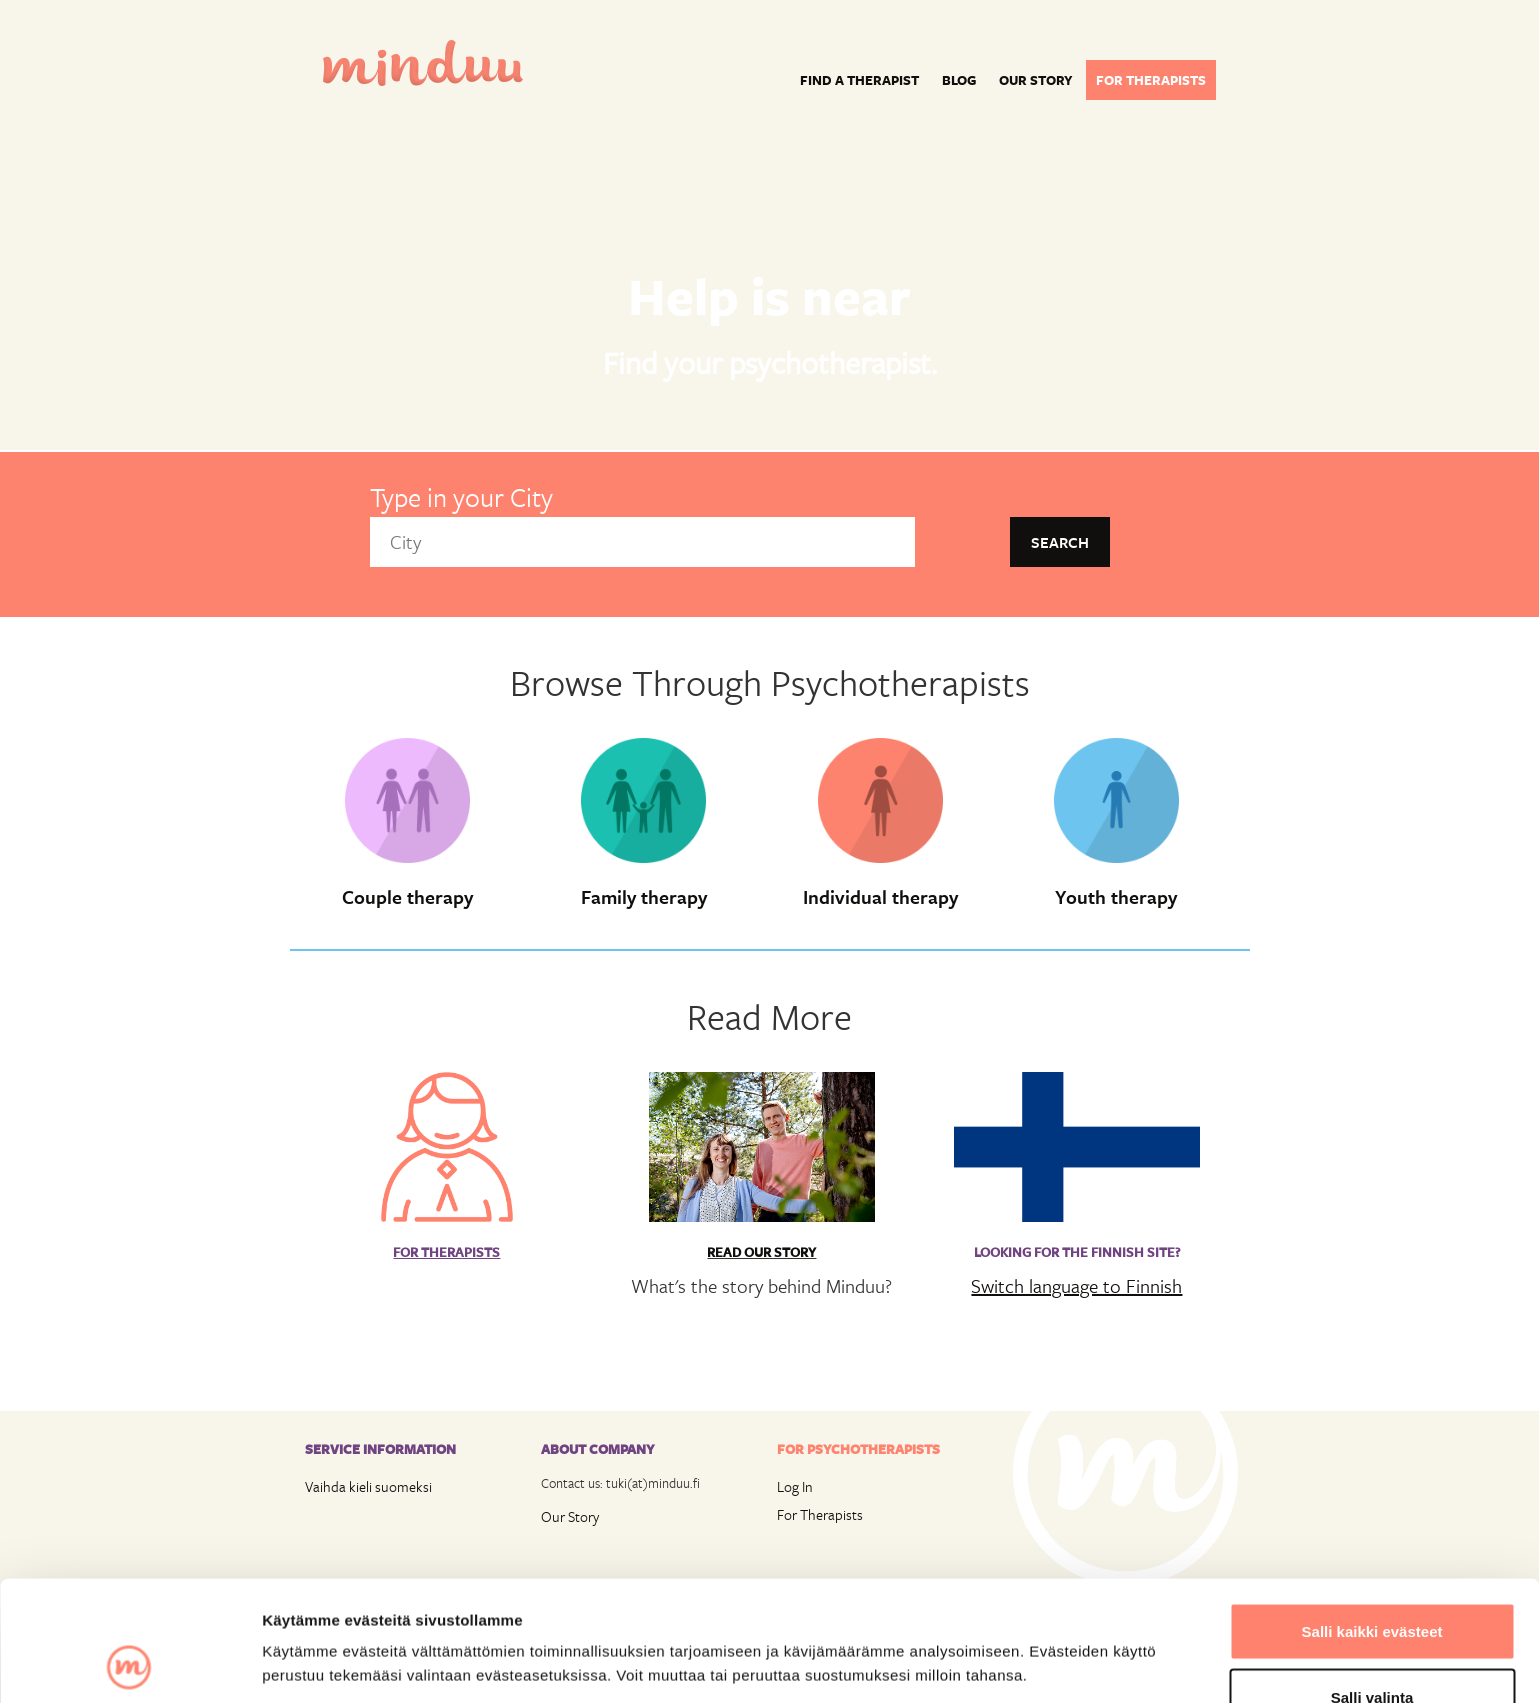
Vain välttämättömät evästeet (1372, 1649)
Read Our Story (761, 1252)
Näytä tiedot (1069, 1627)
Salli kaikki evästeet (1372, 1518)
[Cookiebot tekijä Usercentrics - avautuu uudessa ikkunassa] (129, 1664)
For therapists (1151, 80)
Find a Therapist (859, 80)
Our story (1036, 80)
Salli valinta (1372, 1584)
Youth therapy (1116, 897)
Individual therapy (880, 897)
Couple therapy (407, 897)
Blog (959, 80)
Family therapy (644, 897)
